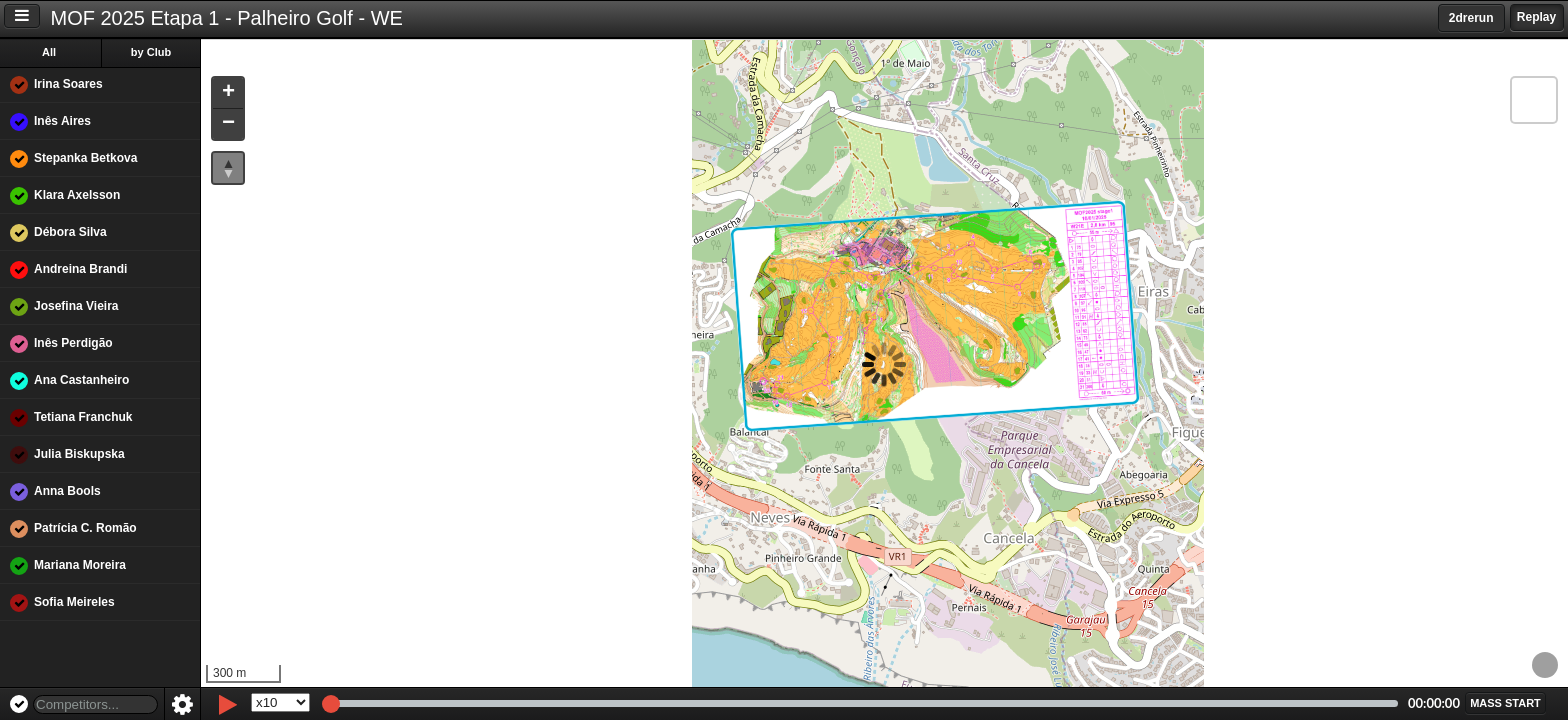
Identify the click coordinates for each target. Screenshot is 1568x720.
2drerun (1471, 18)
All (49, 52)
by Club (151, 52)
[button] (228, 93)
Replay (1536, 17)
